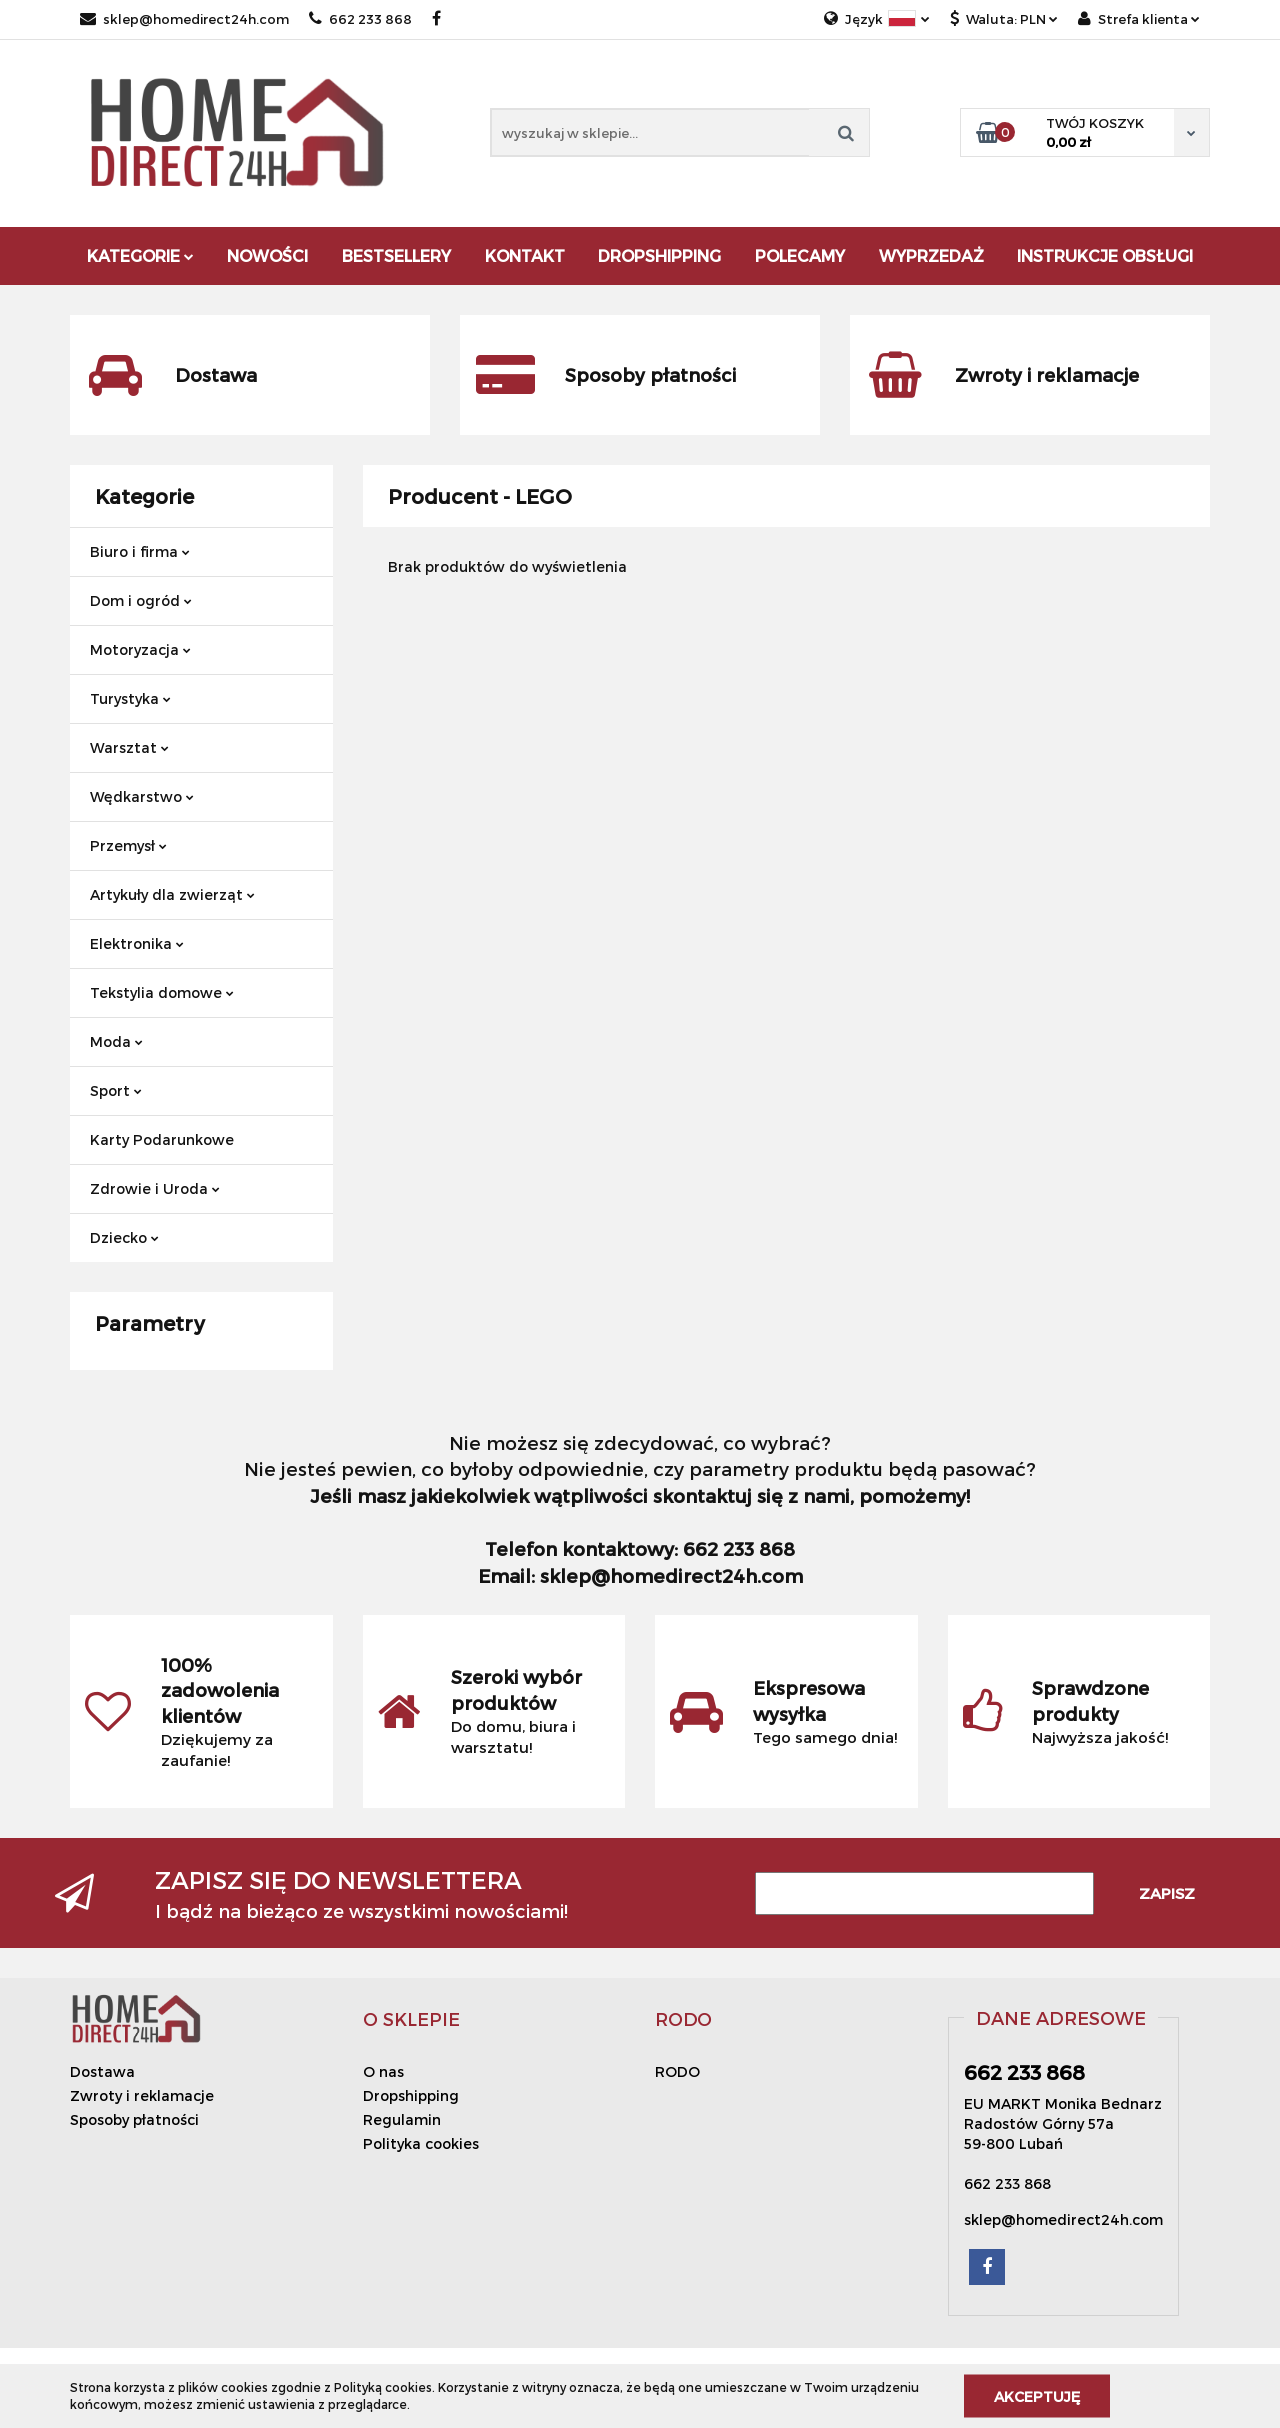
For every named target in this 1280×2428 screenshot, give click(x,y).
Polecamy (800, 255)
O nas (383, 2071)
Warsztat (129, 747)
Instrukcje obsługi (1105, 255)
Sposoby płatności (134, 2119)
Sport (116, 1090)
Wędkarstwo (142, 796)
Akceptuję (1037, 2395)
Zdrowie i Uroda (155, 1188)
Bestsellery (396, 255)
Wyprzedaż (931, 255)
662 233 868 (360, 19)
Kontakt (525, 255)
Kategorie (140, 255)
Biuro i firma (140, 551)
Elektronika (137, 943)
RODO (677, 2071)
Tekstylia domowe (162, 992)
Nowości (267, 255)
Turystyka (130, 698)
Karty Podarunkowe (162, 1139)
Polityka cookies (421, 2143)
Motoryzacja (140, 649)
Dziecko (124, 1237)
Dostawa (102, 2071)
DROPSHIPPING (659, 255)
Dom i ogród (141, 600)
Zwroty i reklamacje (142, 2095)
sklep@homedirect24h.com (184, 19)
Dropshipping (411, 2095)
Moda (116, 1041)
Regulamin (402, 2119)
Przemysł (128, 845)
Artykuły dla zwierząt (172, 894)
